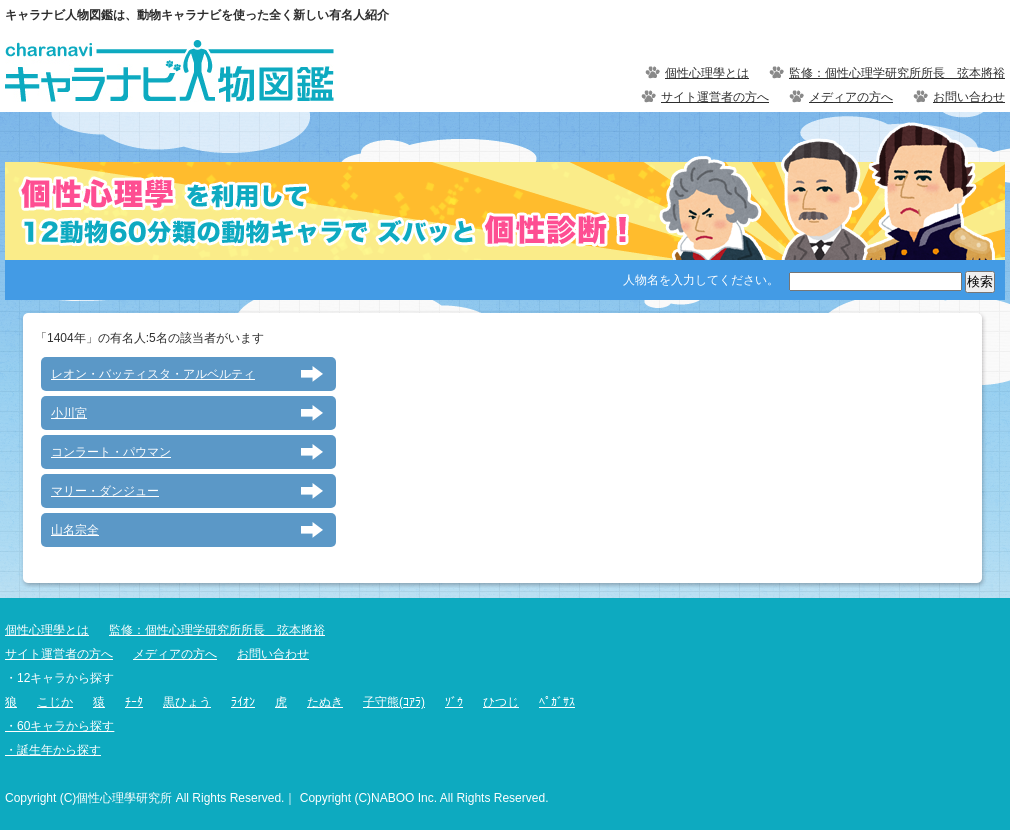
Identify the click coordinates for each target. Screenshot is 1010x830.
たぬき (325, 702)
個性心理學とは (707, 73)
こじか (55, 702)
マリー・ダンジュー (105, 491)
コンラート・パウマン (111, 452)
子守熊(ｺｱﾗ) (394, 702)
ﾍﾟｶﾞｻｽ (557, 702)
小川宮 (69, 413)
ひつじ (501, 702)
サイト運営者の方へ (715, 97)
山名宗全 (75, 530)
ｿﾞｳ (454, 702)
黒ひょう (187, 702)
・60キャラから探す (59, 726)
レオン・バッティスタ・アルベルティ (153, 374)
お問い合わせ (969, 97)
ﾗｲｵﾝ (243, 702)
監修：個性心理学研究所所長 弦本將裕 (897, 73)
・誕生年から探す (53, 750)
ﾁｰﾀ (134, 702)
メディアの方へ (851, 97)
